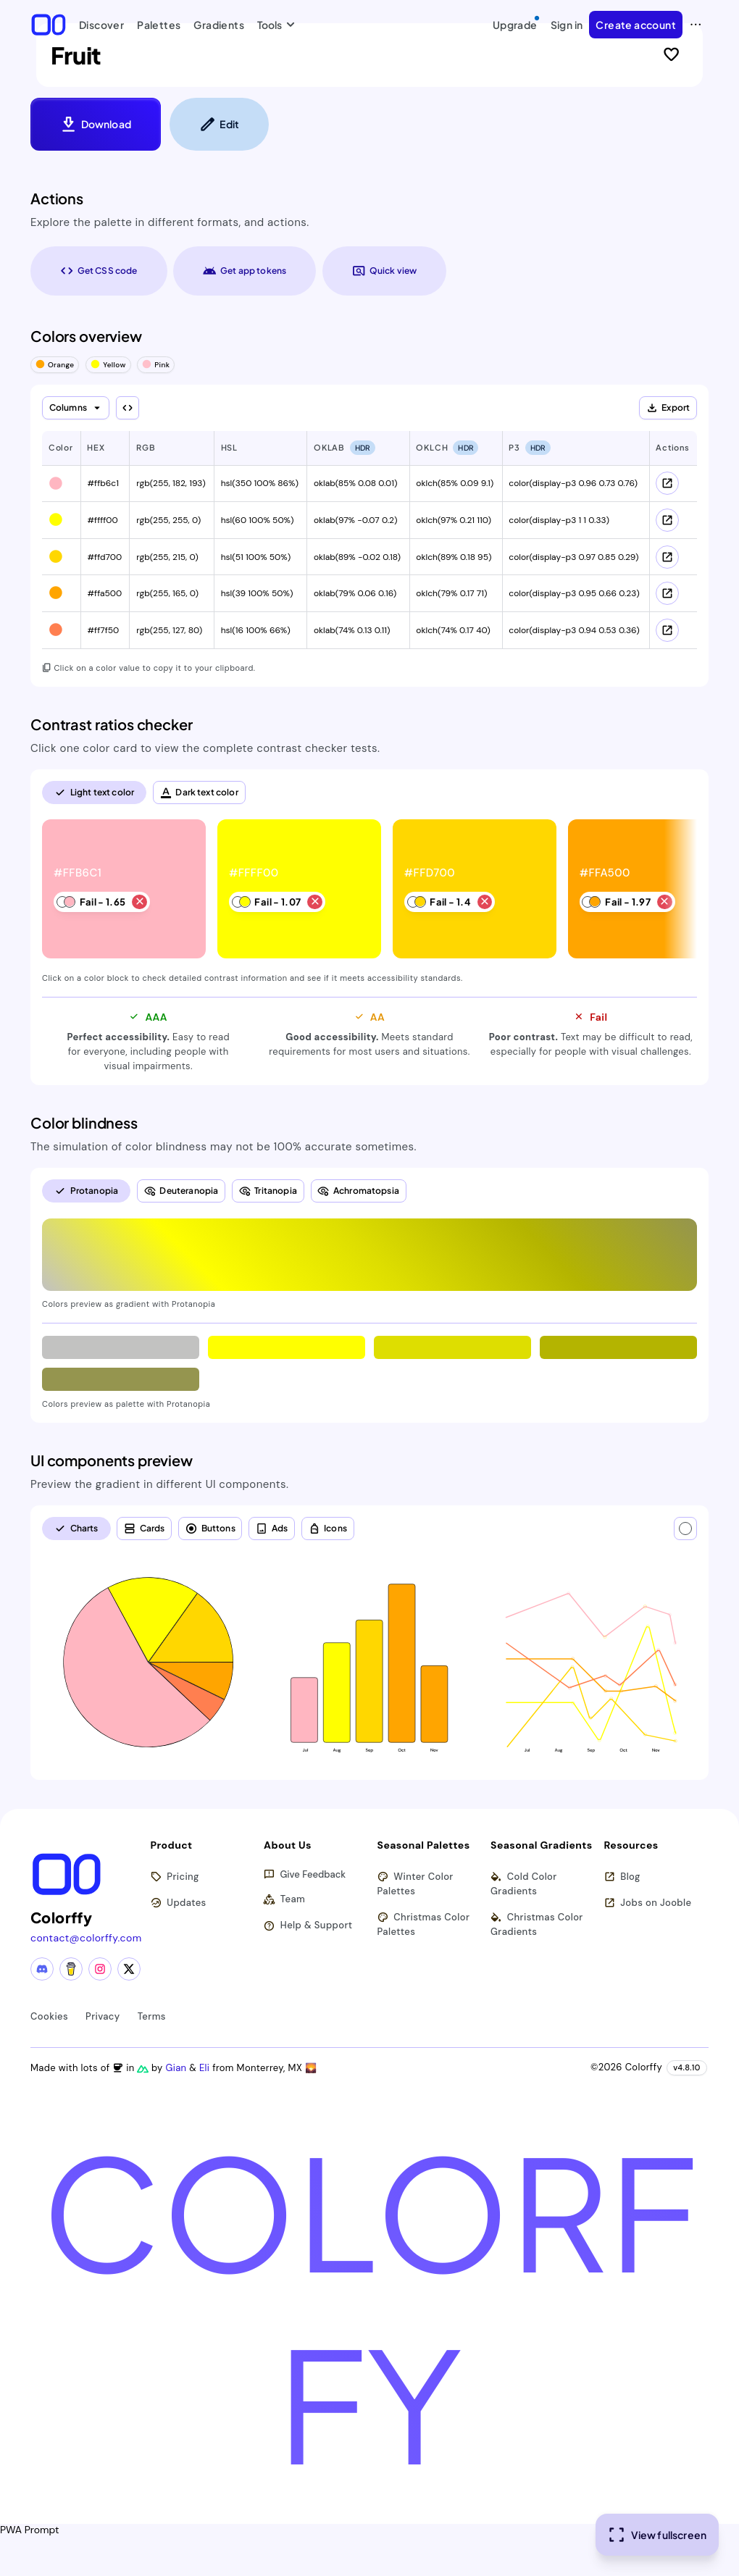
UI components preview (111, 1460)
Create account (636, 24)
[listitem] (125, 889)
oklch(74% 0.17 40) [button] (453, 630)
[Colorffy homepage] (48, 24)
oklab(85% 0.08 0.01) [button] (355, 483)
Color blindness (84, 1123)
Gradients (218, 24)
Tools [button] (272, 24)
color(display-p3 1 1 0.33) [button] (559, 520)
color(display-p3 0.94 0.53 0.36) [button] (574, 630)
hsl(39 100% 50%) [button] (257, 593)
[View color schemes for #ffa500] (667, 593)
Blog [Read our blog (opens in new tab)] (622, 1877)
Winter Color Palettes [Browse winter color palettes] (415, 1883)
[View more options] (695, 25)
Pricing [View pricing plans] (175, 1877)
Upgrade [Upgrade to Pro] (516, 22)
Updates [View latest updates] (178, 1903)
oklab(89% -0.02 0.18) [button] (357, 557)
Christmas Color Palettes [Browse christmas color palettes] (423, 1924)
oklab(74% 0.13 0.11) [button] (352, 630)
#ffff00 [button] (102, 520)
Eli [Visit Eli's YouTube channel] (205, 2068)
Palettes (158, 24)
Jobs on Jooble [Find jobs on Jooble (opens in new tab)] (648, 1903)
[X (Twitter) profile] (129, 1969)
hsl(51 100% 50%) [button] (256, 557)
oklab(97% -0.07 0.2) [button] (356, 520)
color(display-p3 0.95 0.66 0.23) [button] (574, 593)
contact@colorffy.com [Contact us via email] (86, 1937)
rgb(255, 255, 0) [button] (168, 520)
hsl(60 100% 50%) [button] (257, 520)
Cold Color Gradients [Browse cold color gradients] (523, 1883)
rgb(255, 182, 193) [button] (171, 483)
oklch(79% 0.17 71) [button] (451, 593)
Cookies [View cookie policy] (49, 2016)
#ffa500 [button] (104, 593)
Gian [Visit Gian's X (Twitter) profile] (177, 2068)
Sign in (567, 24)
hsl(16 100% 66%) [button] (256, 630)
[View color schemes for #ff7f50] (667, 630)
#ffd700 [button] (104, 557)
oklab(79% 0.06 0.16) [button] (355, 593)
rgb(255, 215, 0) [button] (167, 557)
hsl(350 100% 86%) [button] (259, 483)
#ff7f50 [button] (103, 630)
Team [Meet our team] (284, 1900)
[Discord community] (42, 1969)
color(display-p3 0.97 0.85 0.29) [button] (573, 557)
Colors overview (86, 336)
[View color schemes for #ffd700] (667, 557)
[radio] (94, 792)
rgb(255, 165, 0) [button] (167, 593)
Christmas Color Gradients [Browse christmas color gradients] (536, 1924)
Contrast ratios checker (111, 724)
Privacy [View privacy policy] (102, 2016)
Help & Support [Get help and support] (308, 1926)
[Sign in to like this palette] (671, 55)
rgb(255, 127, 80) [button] (169, 630)
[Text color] (685, 1528)
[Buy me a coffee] (71, 1969)
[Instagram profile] (100, 1969)
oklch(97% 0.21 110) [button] (453, 520)
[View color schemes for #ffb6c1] (667, 483)
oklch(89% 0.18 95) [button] (453, 557)
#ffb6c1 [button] (102, 483)
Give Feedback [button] (305, 1875)
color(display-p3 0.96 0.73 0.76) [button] (573, 483)
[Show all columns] (127, 407)
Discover (101, 24)
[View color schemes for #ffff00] (667, 520)
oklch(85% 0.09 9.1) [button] (454, 483)
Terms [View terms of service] (152, 2016)
